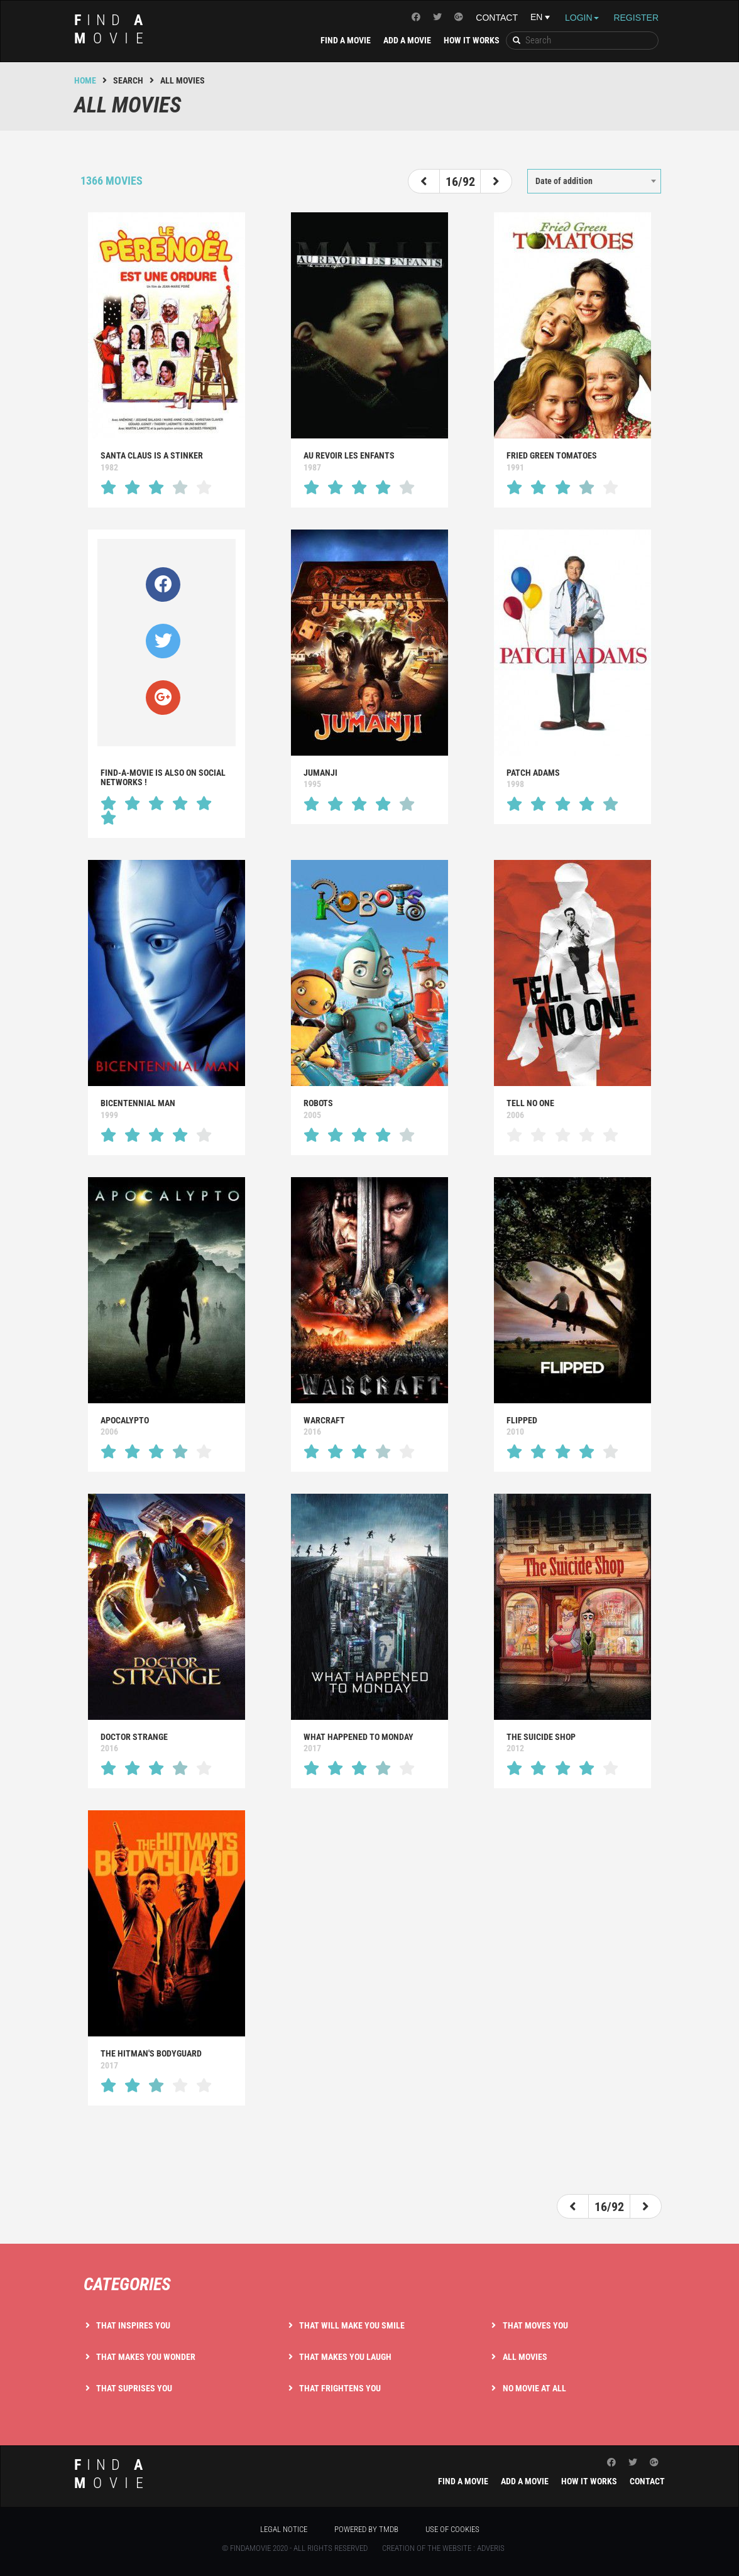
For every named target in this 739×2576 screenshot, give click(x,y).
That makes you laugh (345, 2357)
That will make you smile (352, 2325)
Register (636, 18)
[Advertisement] (369, 2146)
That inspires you (133, 2325)
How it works (472, 40)
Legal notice (283, 2529)
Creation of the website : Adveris (443, 2548)
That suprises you (134, 2388)
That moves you (535, 2325)
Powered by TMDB (366, 2529)
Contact (497, 18)
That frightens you (340, 2388)
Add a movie (407, 40)
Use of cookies (452, 2529)
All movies (525, 2357)
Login (582, 18)
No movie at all (534, 2388)
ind (112, 29)
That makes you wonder (145, 2357)
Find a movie (345, 40)
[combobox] (594, 181)
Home (85, 80)
